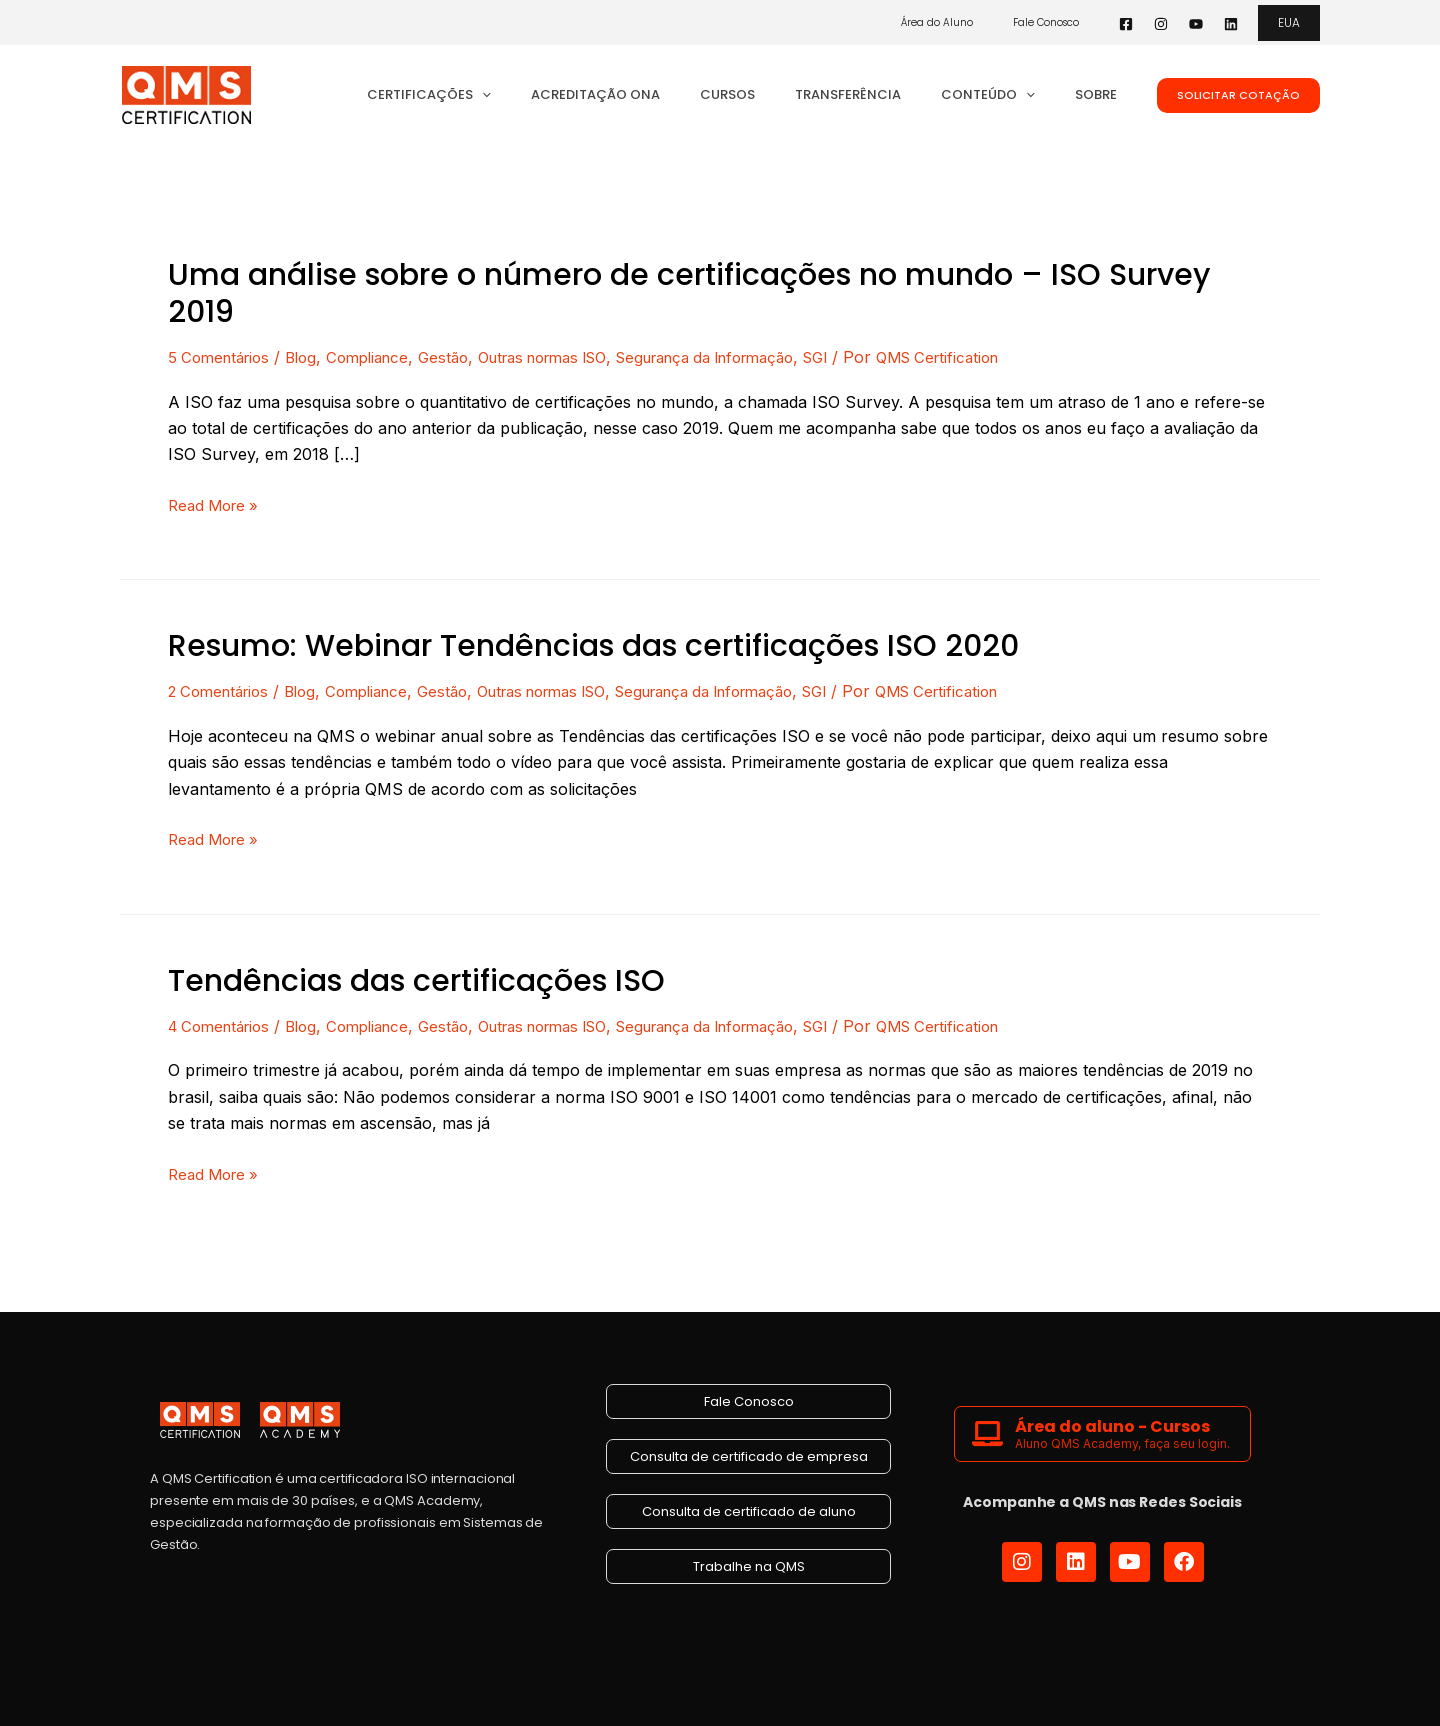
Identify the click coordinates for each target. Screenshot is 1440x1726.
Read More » (217, 504)
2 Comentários (223, 690)
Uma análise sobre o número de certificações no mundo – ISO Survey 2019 (689, 293)
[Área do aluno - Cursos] (987, 1431)
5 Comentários (223, 357)
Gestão (463, 357)
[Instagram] (1161, 24)
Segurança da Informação (756, 357)
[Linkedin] (1231, 24)
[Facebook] (1126, 24)
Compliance (382, 357)
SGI (880, 357)
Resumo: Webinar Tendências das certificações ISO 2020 (593, 646)
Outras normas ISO (573, 357)
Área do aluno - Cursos (1112, 1424)
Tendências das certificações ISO (416, 979)
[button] (1289, 23)
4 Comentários (224, 1024)
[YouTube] (1196, 24)
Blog (311, 357)
